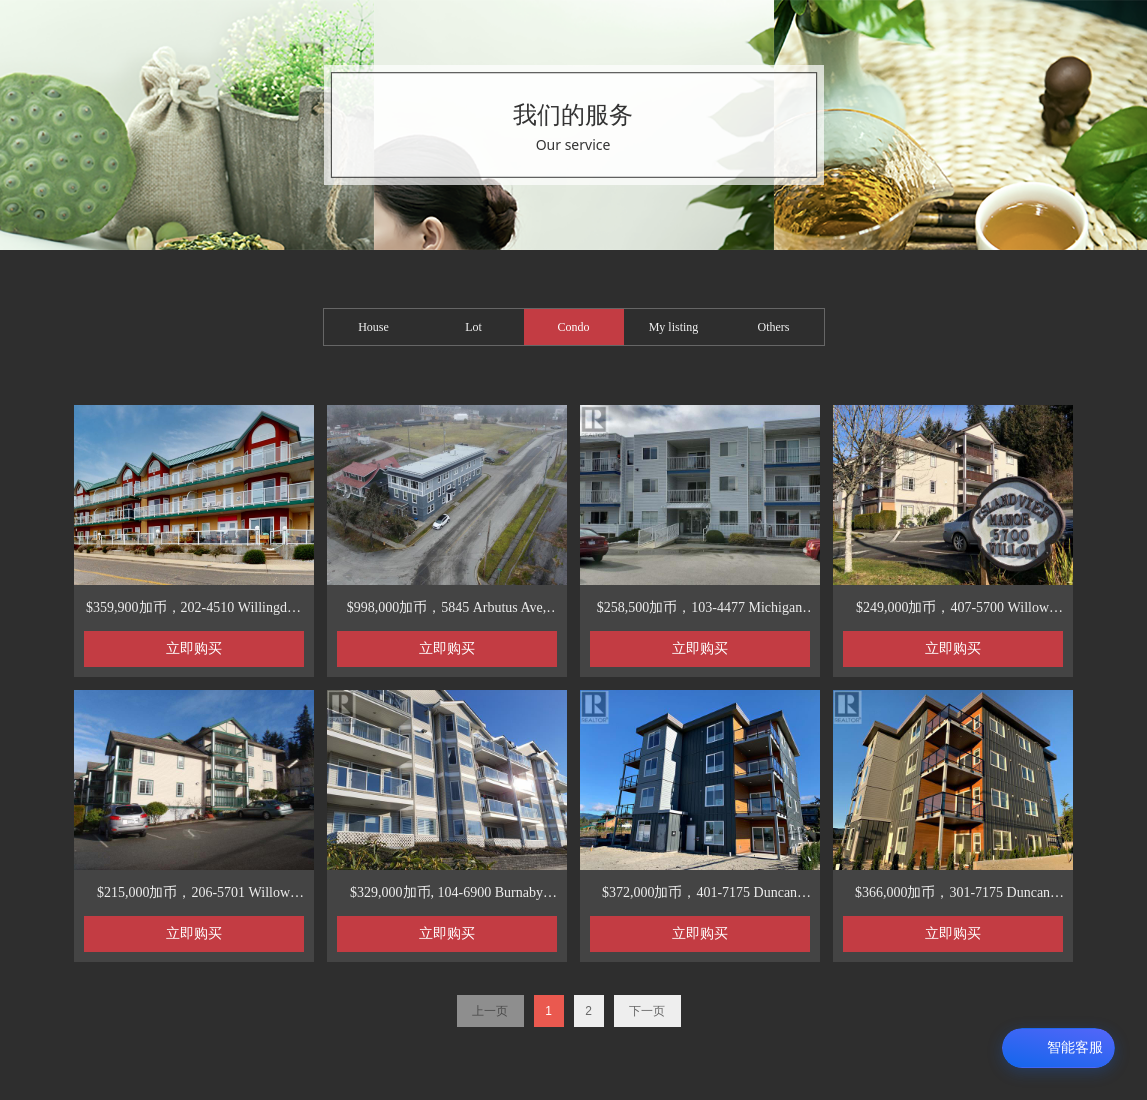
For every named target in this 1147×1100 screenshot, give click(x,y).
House (373, 327)
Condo (573, 327)
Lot (473, 327)
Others (774, 327)
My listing (674, 327)
